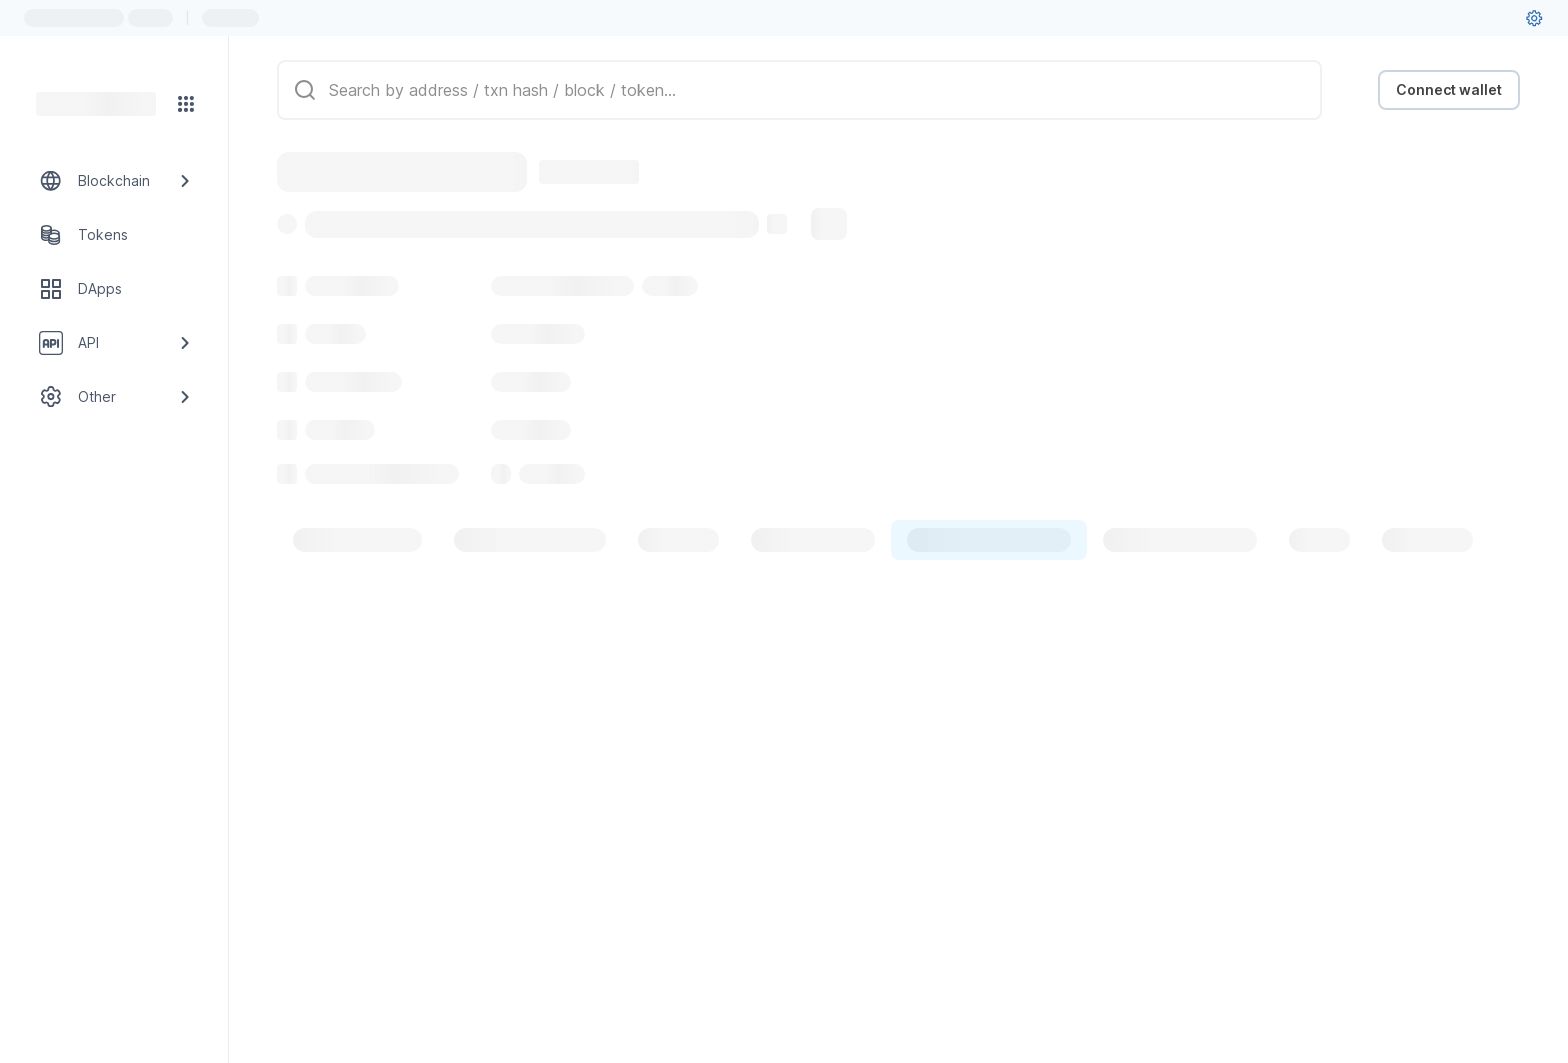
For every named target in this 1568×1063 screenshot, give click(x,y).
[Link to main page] (96, 104)
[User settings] (1534, 18)
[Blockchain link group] (114, 181)
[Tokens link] (114, 235)
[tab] (357, 540)
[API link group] (114, 343)
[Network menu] (186, 104)
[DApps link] (114, 289)
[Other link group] (114, 397)
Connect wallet (1449, 89)
